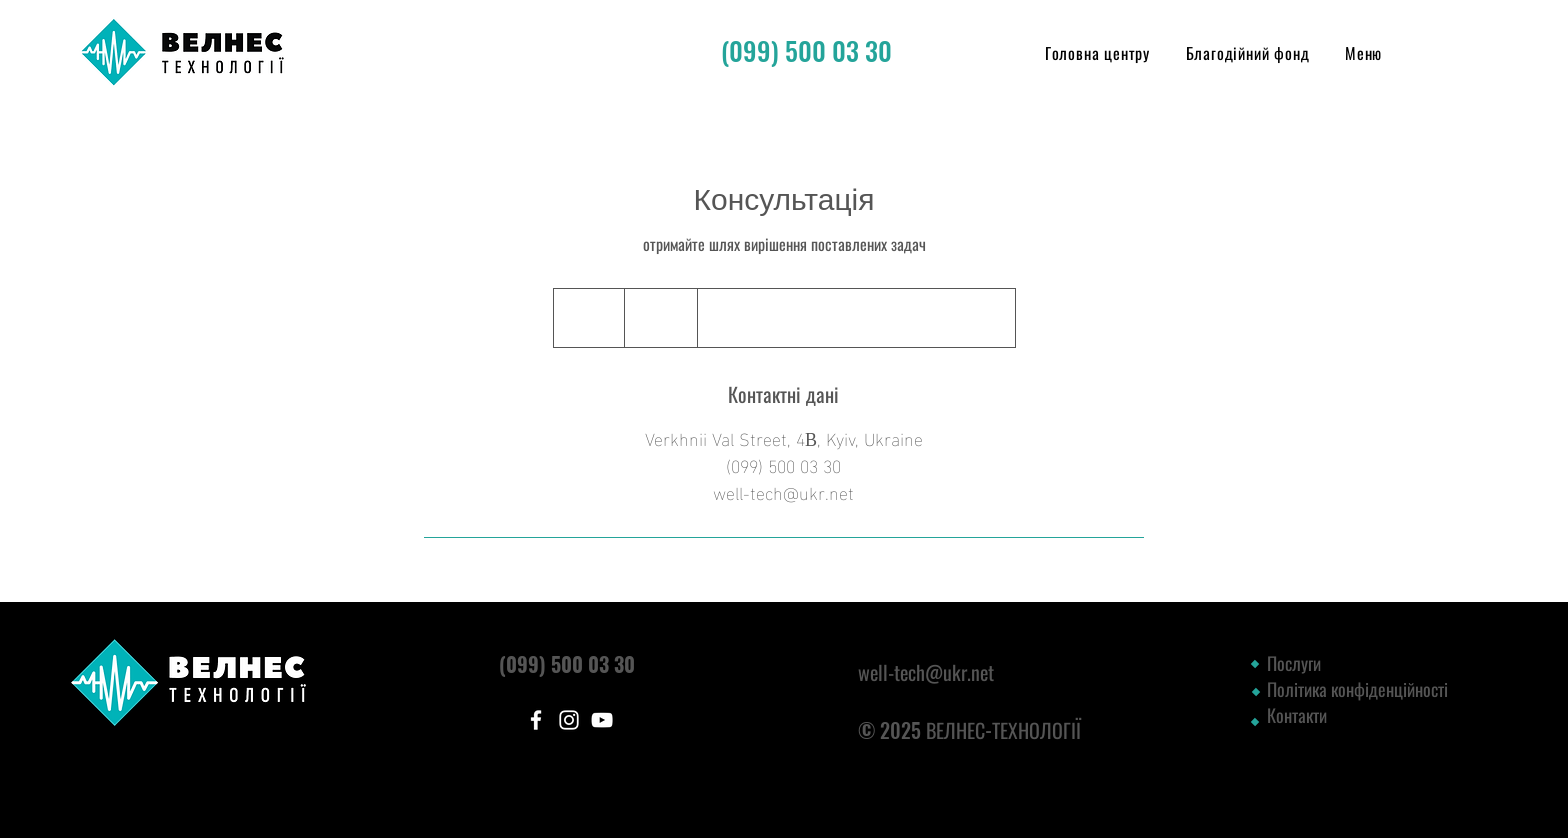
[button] (1363, 53)
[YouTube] (602, 720)
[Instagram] (569, 720)
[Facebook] (536, 720)
